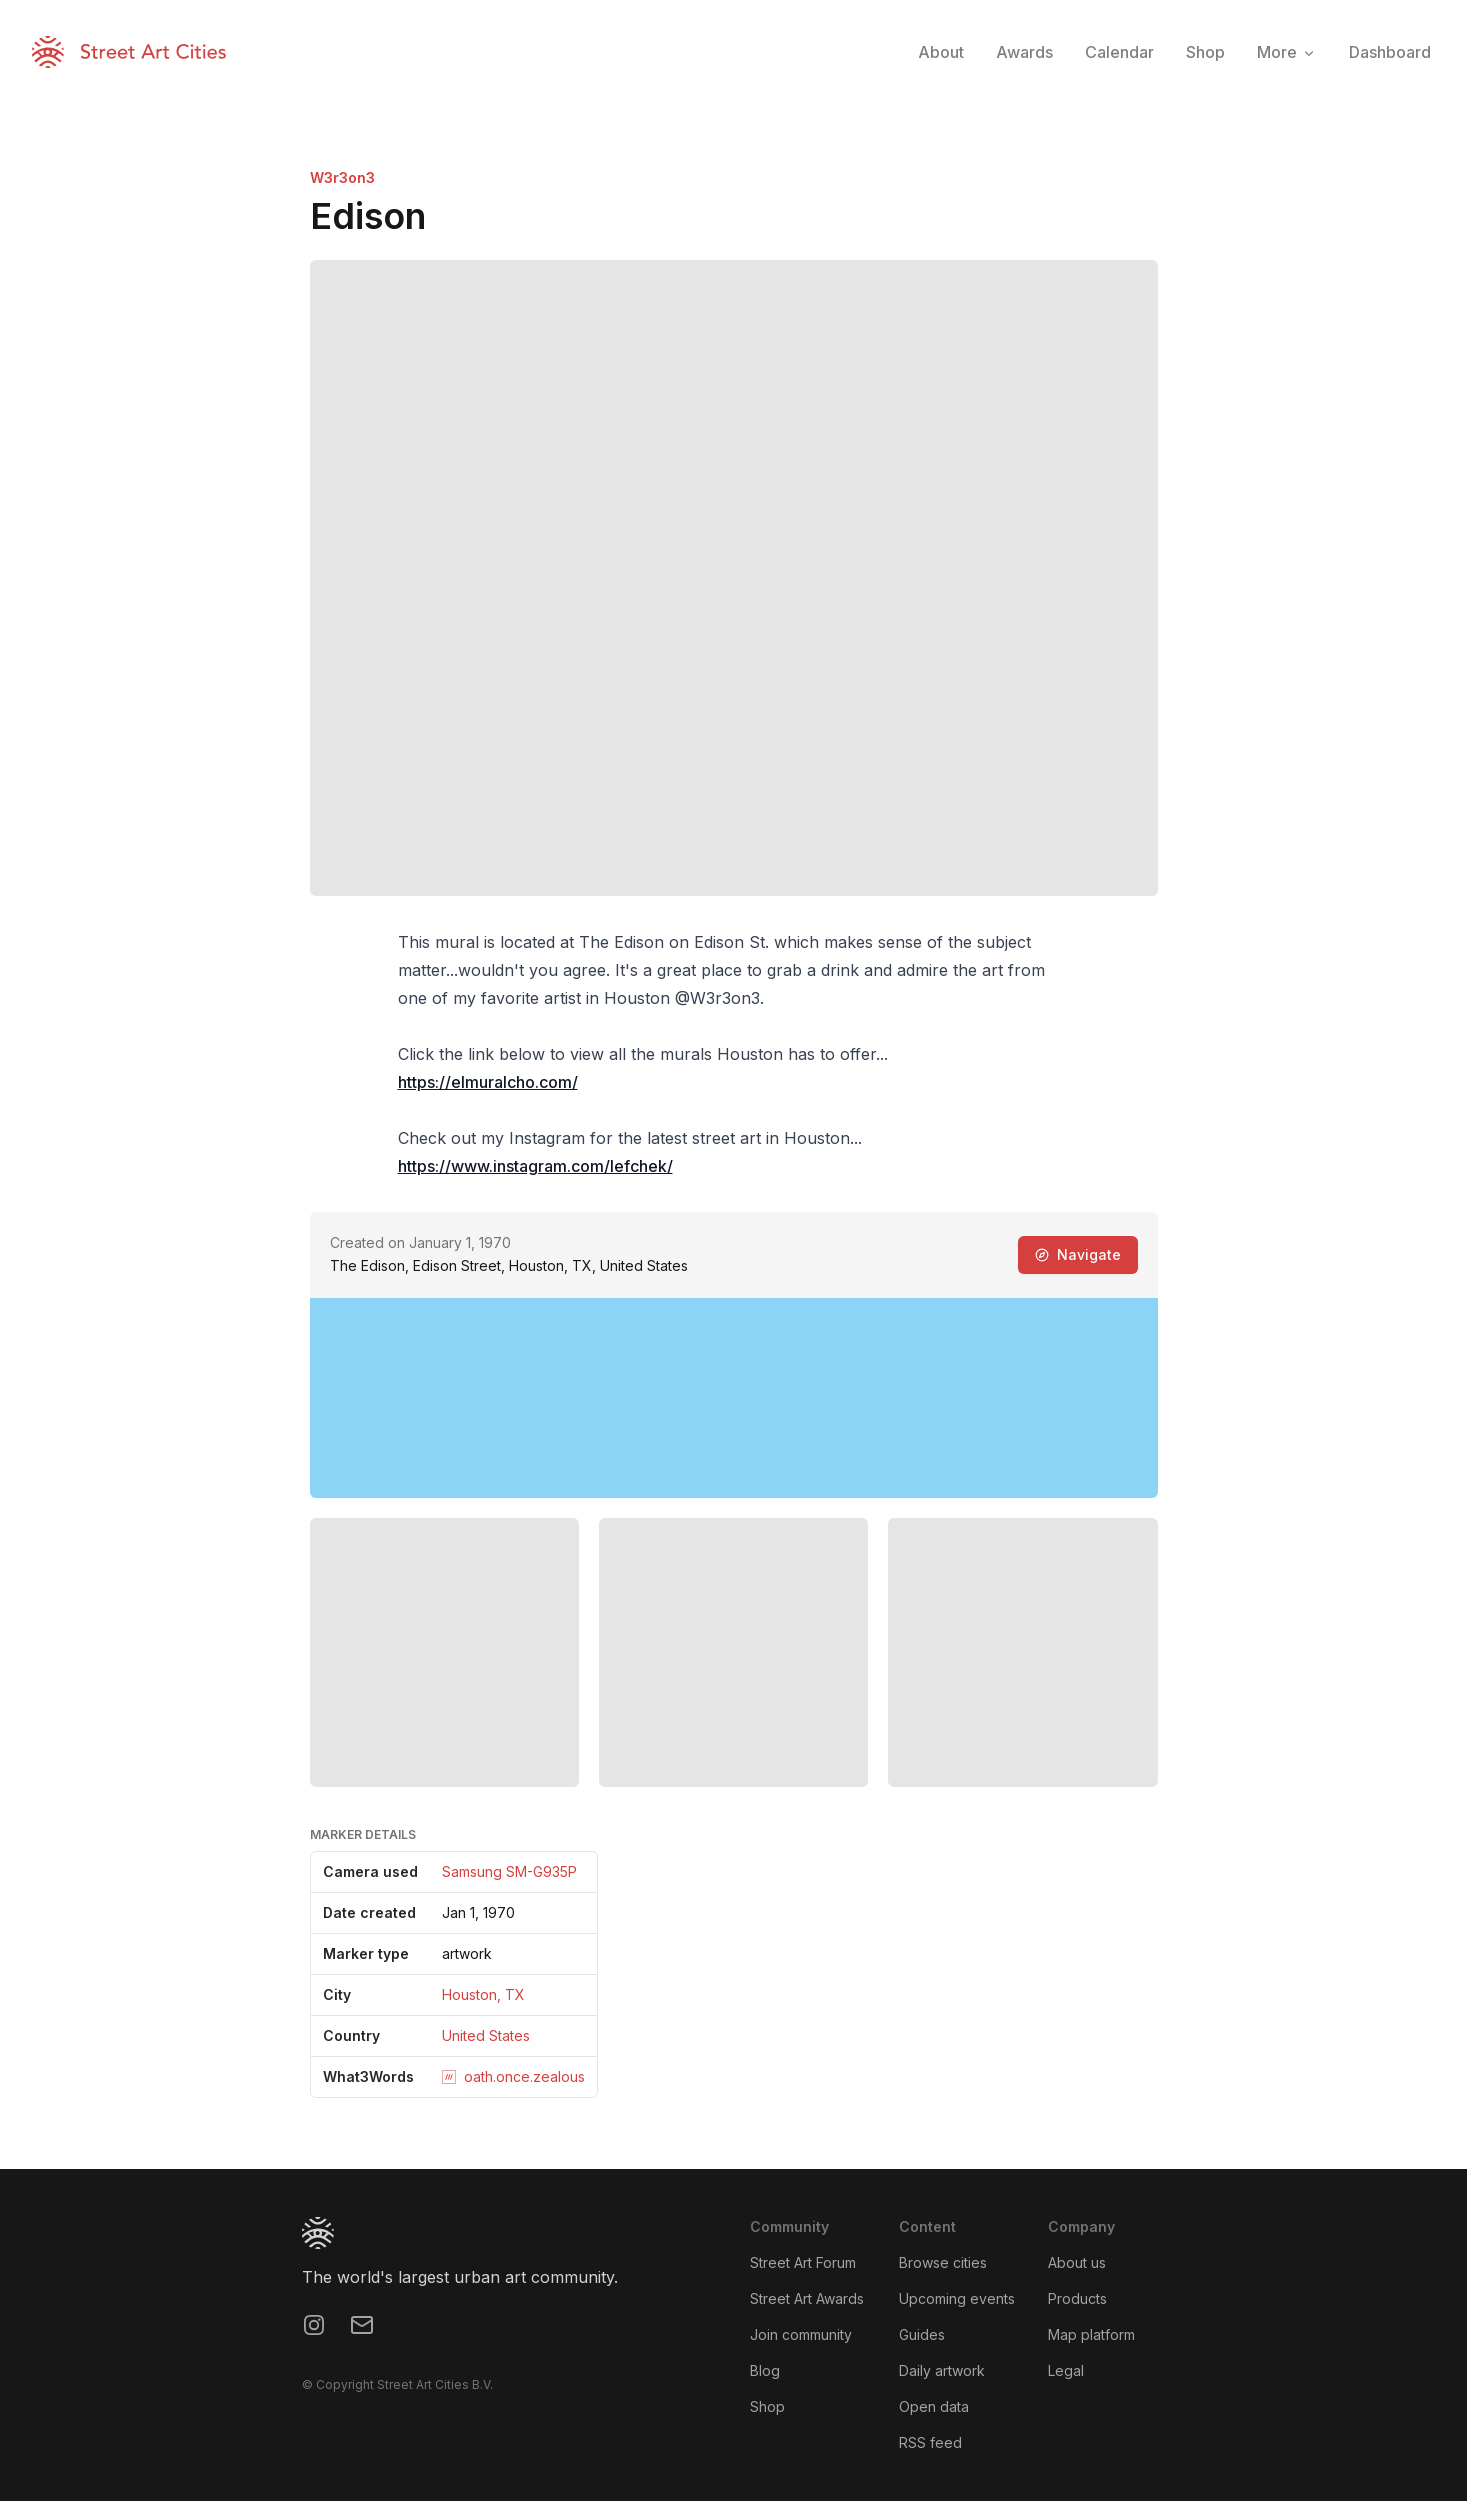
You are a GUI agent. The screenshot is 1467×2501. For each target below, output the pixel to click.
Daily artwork (942, 2370)
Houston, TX (483, 1994)
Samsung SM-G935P (509, 1871)
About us (1077, 2262)
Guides (922, 2334)
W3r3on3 (342, 177)
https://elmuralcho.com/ (488, 1082)
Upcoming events (957, 2298)
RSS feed (930, 2442)
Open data (934, 2406)
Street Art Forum (803, 2262)
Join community (801, 2334)
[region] (734, 1398)
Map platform (1091, 2334)
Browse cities (943, 2262)
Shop (767, 2406)
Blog (765, 2370)
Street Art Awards (807, 2298)
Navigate (1078, 1254)
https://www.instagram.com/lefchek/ (535, 1166)
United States (486, 2035)
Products (1077, 2298)
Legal (1066, 2370)
